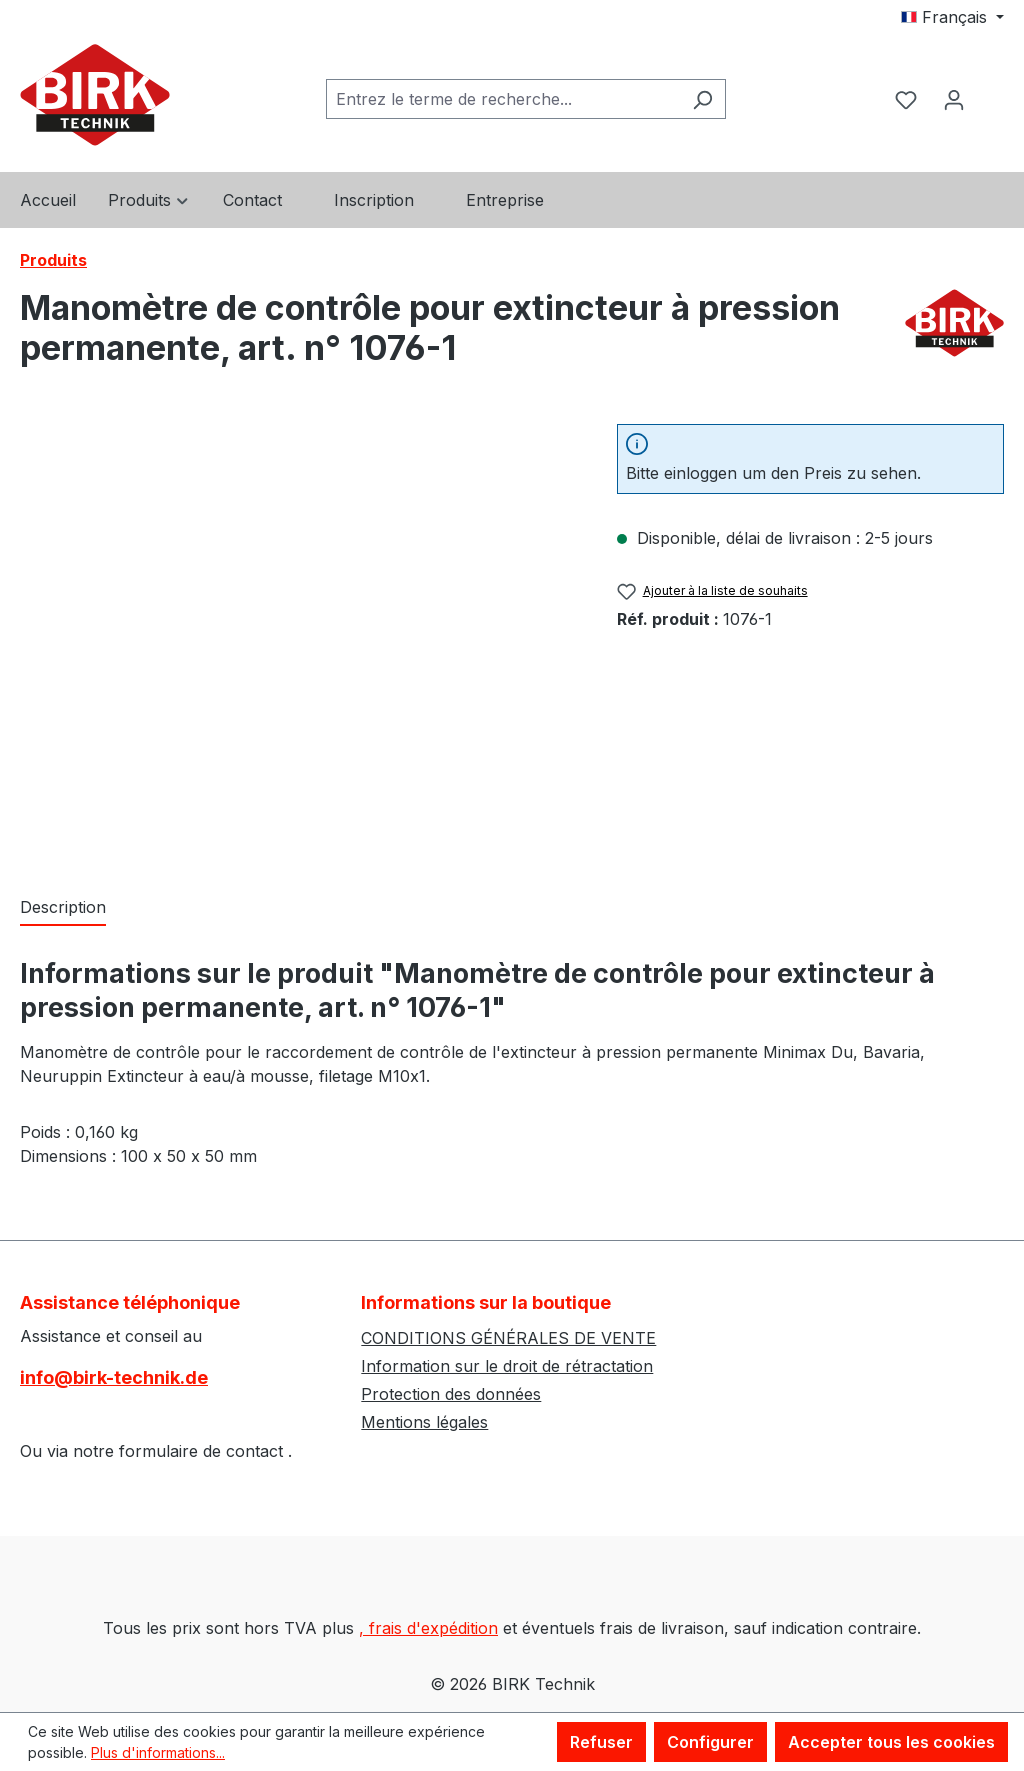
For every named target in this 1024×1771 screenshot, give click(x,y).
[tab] (63, 908)
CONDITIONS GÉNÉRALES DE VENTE (508, 1338)
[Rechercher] (702, 99)
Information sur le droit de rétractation (507, 1366)
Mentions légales (424, 1422)
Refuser (601, 1742)
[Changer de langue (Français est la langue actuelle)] (952, 17)
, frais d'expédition (428, 1628)
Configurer (710, 1742)
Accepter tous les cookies (891, 1742)
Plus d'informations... (158, 1752)
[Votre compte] (954, 99)
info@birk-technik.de (114, 1377)
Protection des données (451, 1394)
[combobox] (503, 99)
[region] (298, 639)
